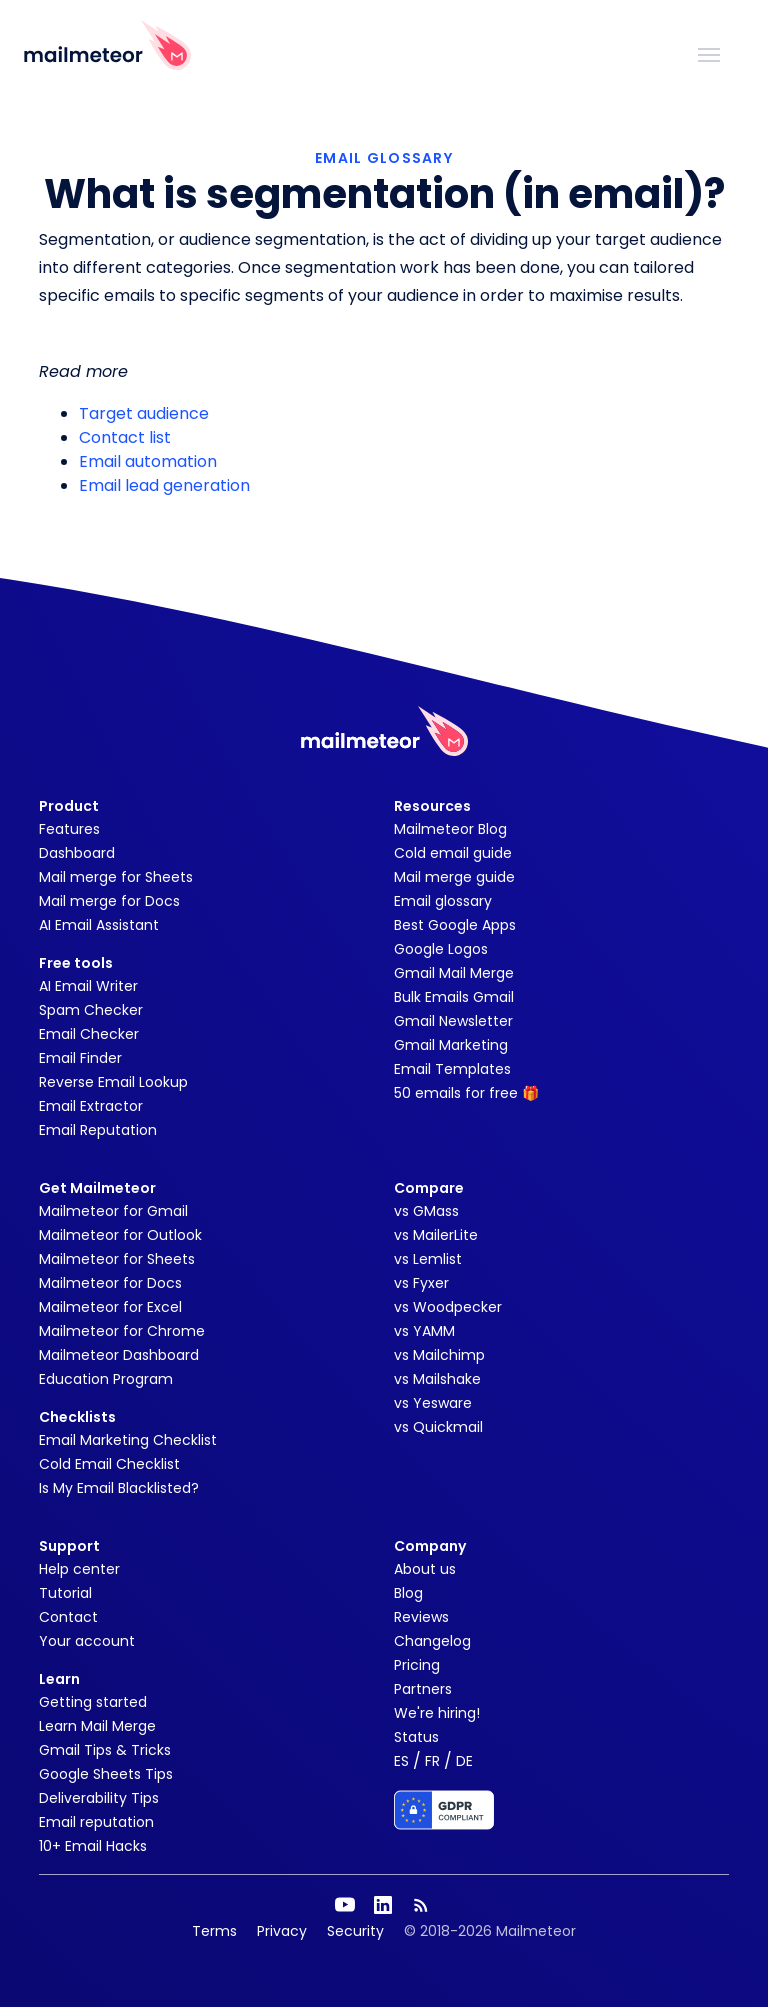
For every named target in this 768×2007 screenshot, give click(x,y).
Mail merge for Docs (109, 901)
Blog (408, 1593)
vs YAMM (424, 1331)
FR (432, 1761)
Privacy (282, 1931)
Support (69, 1546)
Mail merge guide (454, 877)
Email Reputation (98, 1130)
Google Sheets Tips (106, 1774)
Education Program (106, 1379)
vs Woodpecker (448, 1307)
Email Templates (452, 1069)
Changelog (432, 1641)
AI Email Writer (88, 986)
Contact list (125, 437)
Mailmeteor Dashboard (119, 1355)
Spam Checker (91, 1010)
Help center (79, 1569)
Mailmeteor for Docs (110, 1283)
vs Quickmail (438, 1427)
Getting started (93, 1702)
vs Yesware (433, 1403)
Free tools (76, 963)
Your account (87, 1641)
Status (416, 1737)
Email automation (148, 461)
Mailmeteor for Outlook (120, 1235)
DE (464, 1761)
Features (69, 829)
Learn (59, 1679)
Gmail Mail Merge (454, 973)
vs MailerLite (436, 1235)
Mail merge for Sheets (116, 877)
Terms (214, 1931)
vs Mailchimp (439, 1355)
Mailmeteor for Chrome (122, 1331)
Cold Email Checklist (109, 1464)
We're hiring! (437, 1713)
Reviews (421, 1617)
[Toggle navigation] (709, 53)
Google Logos (441, 949)
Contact (68, 1617)
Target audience (144, 413)
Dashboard (77, 853)
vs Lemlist (428, 1259)
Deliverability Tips (99, 1798)
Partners (423, 1689)
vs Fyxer (421, 1283)
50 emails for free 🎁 (466, 1093)
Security (355, 1931)
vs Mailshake (437, 1379)
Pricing (417, 1665)
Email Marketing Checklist (128, 1440)
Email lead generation (164, 485)
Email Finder (80, 1058)
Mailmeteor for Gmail (113, 1211)
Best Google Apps (455, 925)
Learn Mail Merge (97, 1726)
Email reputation (96, 1822)
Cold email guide (453, 853)
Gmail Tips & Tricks (105, 1750)
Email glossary (443, 901)
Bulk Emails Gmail (454, 997)
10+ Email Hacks (93, 1846)
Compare (429, 1188)
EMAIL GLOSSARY (384, 158)
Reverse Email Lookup (113, 1082)
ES (401, 1761)
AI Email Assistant (99, 925)
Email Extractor (91, 1106)
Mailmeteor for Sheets (117, 1259)
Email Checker (89, 1034)
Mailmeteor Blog (450, 829)
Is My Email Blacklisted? (119, 1488)
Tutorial (65, 1593)
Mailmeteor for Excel (110, 1307)
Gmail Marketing (451, 1045)
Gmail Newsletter (453, 1021)
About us (425, 1569)
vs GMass (426, 1211)
